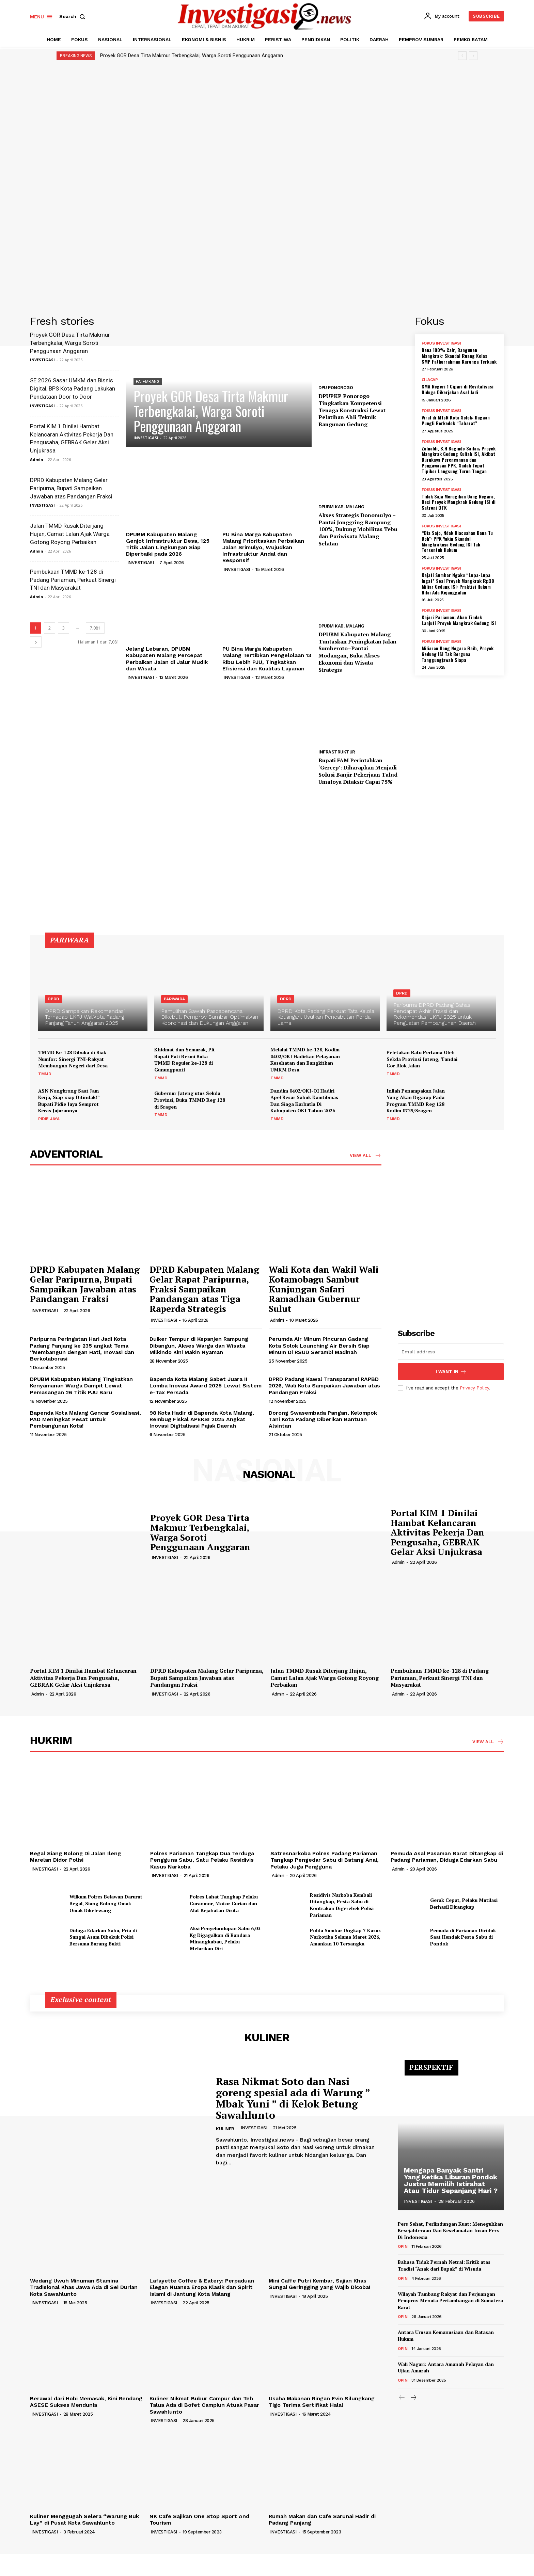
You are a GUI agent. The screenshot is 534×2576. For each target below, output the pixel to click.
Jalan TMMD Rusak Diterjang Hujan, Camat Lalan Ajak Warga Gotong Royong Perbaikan (70, 533)
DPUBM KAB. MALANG (341, 507)
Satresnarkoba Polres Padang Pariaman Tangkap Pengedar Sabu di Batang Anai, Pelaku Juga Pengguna (324, 1860)
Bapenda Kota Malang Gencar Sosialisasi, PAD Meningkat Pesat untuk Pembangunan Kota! (85, 1419)
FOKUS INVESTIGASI (441, 343)
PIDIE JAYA (48, 1118)
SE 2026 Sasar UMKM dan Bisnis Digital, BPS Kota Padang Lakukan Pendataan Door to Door (72, 388)
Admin (36, 459)
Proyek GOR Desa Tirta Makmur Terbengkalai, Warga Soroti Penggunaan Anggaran (191, 55)
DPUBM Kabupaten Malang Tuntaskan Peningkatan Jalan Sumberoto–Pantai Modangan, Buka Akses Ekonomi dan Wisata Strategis (357, 652)
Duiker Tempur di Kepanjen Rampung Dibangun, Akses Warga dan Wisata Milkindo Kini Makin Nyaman (199, 1345)
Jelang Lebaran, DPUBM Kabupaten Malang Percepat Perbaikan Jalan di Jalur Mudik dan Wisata (167, 659)
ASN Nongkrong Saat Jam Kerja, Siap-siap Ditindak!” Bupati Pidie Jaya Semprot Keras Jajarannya (69, 1100)
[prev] (462, 55)
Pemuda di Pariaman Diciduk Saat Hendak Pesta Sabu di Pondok (463, 1937)
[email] (451, 1351)
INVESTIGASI (42, 359)
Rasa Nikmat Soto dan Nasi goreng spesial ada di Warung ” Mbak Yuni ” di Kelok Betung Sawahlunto (293, 2098)
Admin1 (277, 1320)
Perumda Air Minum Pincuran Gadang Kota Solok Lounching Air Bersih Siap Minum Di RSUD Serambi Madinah (319, 1345)
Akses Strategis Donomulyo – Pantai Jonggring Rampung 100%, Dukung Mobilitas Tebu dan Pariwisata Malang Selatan (357, 529)
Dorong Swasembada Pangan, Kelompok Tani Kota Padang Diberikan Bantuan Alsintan (323, 1419)
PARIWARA (174, 999)
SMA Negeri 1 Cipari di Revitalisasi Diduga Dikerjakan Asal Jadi (457, 389)
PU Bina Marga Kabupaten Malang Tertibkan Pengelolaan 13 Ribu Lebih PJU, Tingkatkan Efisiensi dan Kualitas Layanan (266, 659)
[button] (73, 16)
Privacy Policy (474, 1387)
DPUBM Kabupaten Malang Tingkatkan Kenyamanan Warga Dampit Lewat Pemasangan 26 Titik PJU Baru (81, 1385)
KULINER (225, 2128)
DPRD (53, 999)
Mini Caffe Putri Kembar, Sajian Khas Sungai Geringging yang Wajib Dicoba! (319, 2283)
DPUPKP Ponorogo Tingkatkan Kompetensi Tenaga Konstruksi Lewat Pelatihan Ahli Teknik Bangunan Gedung (352, 410)
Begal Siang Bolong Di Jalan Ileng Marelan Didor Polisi (75, 1856)
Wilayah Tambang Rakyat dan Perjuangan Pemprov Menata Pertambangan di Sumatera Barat (450, 2300)
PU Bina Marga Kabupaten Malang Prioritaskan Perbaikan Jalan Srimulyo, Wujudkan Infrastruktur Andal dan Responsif (263, 547)
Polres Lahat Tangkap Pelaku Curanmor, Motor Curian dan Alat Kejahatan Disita (224, 1903)
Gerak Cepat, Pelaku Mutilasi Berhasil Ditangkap (464, 1903)
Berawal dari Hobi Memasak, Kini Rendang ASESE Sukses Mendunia (86, 2401)
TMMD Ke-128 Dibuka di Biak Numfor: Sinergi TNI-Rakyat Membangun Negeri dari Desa (73, 1059)
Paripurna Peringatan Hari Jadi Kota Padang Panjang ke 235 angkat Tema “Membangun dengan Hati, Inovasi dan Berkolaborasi (82, 1349)
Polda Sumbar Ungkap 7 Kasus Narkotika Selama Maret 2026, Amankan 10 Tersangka (345, 1937)
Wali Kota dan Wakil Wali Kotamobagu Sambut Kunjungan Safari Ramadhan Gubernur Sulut (323, 1288)
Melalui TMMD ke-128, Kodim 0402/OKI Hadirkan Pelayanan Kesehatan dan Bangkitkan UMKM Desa (305, 1059)
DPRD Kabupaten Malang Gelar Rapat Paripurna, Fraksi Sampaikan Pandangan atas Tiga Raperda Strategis (204, 1288)
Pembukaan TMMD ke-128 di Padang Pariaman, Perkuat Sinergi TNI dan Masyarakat (73, 579)
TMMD (44, 1073)
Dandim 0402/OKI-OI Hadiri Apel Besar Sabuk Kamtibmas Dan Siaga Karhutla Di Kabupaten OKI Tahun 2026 (304, 1100)
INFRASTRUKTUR (336, 752)
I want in (451, 1371)
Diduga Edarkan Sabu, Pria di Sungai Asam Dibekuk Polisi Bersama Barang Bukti (103, 1937)
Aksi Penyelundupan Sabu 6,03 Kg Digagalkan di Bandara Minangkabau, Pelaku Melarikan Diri (225, 1938)
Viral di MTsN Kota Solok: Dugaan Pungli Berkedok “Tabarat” (456, 420)
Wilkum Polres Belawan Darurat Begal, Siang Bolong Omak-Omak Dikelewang (105, 1903)
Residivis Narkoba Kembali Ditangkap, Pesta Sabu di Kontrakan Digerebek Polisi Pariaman (342, 1905)
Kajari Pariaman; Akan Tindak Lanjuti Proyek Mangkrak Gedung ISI (459, 620)
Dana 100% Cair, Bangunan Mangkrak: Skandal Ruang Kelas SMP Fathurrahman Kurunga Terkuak (459, 355)
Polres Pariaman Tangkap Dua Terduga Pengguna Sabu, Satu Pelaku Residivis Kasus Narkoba (202, 1860)
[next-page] (36, 642)
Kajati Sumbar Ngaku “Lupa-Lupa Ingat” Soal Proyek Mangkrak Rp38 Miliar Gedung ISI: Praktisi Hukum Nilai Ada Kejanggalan (458, 583)
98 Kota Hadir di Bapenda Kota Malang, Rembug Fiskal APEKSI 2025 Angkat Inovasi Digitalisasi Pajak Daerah (202, 1419)
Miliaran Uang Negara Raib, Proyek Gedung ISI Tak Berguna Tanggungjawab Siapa (457, 654)
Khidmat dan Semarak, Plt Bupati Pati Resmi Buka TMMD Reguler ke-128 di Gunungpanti (184, 1059)
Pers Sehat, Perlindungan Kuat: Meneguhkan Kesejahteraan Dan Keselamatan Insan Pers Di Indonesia (450, 2230)
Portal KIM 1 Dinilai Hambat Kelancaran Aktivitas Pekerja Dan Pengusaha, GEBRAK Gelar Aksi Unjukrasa (437, 1532)
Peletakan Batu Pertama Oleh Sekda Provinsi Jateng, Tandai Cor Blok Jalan (422, 1059)
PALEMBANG (147, 381)
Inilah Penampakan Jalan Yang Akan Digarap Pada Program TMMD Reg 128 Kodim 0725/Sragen (416, 1100)
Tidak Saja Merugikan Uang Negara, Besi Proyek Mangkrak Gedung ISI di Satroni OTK (459, 502)
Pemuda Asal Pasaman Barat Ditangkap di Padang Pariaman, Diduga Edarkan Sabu (447, 1856)
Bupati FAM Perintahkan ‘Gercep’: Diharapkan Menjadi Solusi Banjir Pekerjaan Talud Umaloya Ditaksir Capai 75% (357, 771)
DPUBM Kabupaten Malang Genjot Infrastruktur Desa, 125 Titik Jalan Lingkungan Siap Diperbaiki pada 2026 (167, 544)
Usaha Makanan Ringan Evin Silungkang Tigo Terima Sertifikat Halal (322, 2401)
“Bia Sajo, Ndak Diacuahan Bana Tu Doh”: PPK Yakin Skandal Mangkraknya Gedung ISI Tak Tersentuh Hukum (457, 541)
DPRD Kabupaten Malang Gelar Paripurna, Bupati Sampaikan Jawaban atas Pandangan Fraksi (71, 488)
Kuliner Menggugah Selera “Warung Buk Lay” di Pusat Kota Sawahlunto (84, 2519)
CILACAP (430, 380)
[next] (473, 55)
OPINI (403, 2246)
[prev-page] (402, 2398)
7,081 (95, 628)
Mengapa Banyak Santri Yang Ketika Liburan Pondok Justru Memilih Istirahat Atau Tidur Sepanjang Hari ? (451, 2180)
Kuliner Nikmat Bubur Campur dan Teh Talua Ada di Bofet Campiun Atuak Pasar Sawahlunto (204, 2405)
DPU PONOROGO (335, 387)
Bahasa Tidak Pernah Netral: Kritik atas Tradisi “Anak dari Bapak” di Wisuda (444, 2265)
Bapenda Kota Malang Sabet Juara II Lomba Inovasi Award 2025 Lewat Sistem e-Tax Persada (206, 1385)
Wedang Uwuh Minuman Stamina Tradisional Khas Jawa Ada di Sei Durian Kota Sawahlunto (84, 2287)
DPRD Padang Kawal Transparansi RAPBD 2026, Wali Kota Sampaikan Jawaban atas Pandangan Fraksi (324, 1385)
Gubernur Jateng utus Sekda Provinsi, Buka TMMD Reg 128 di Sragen (189, 1100)
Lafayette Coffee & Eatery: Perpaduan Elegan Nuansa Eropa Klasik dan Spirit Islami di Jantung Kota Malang (202, 2287)
